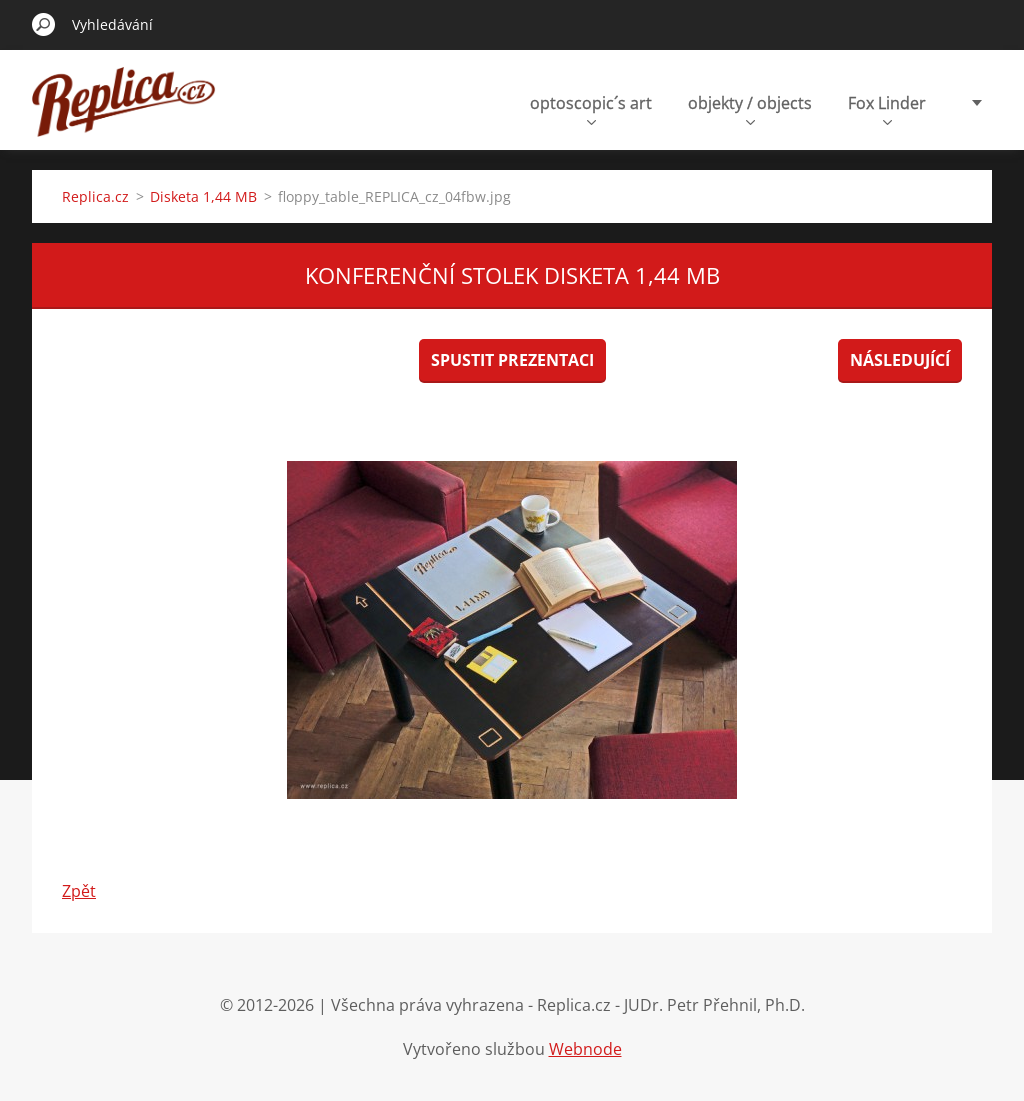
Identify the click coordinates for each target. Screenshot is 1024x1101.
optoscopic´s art (591, 108)
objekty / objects (750, 108)
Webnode (585, 1049)
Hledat (44, 24)
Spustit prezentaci (512, 360)
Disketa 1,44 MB (203, 196)
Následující (900, 360)
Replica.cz (95, 196)
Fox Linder (887, 108)
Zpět (79, 891)
